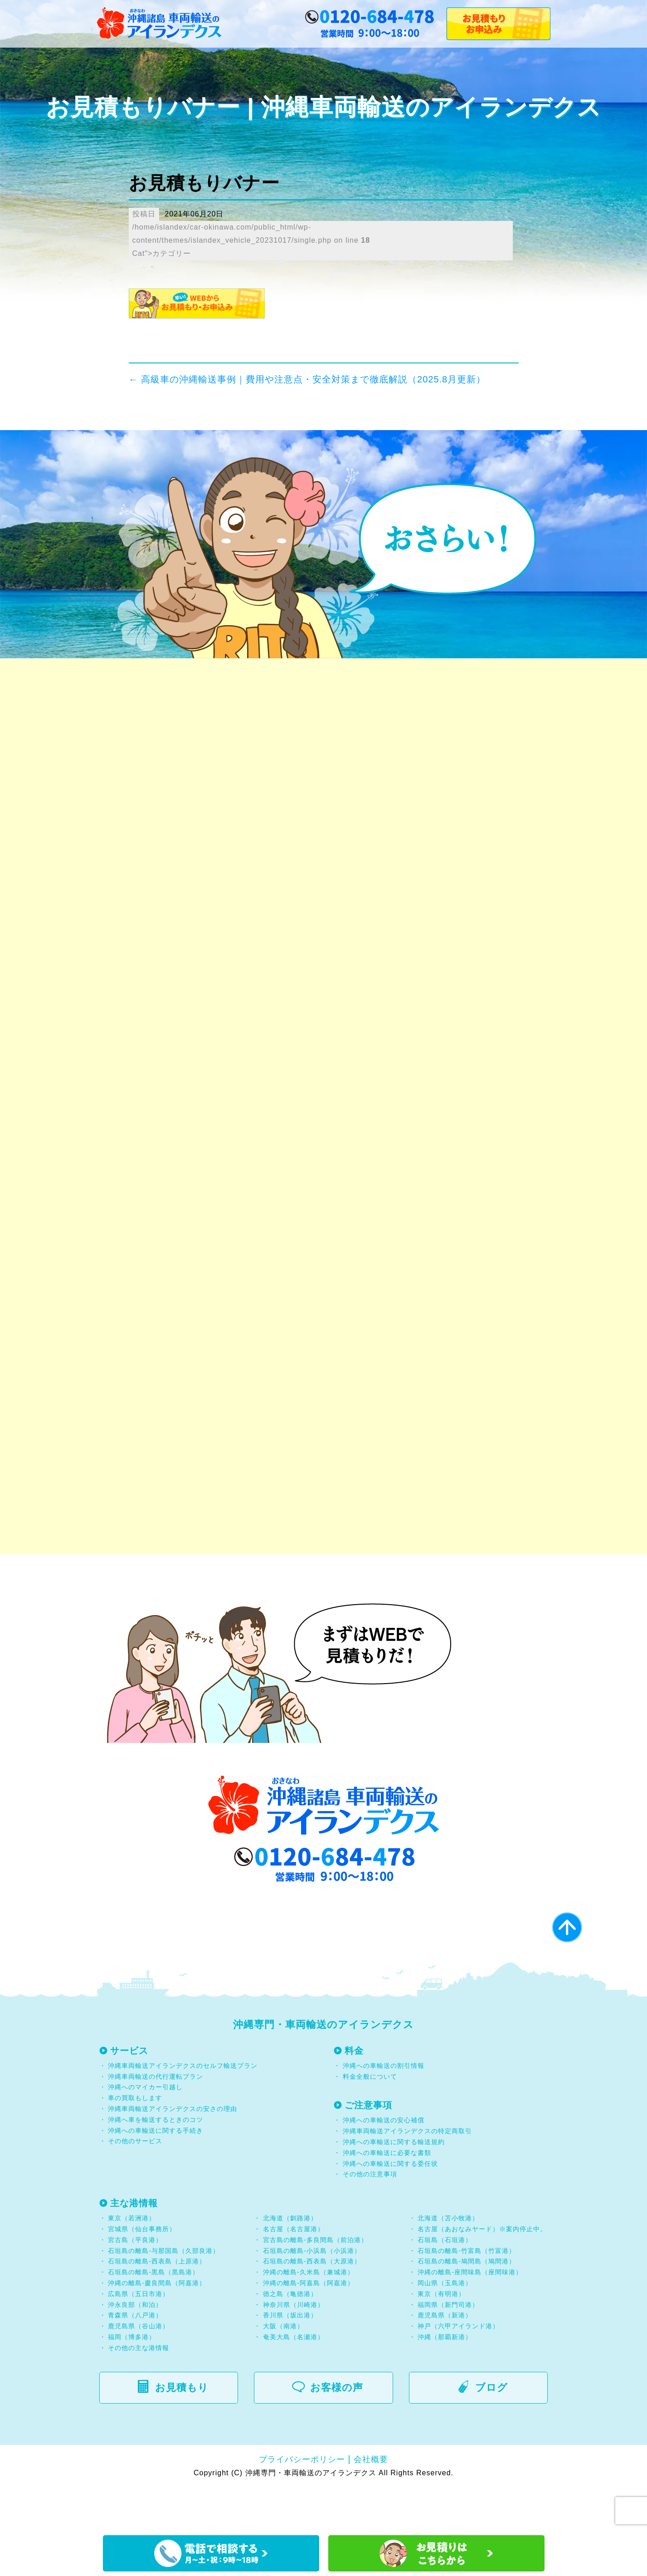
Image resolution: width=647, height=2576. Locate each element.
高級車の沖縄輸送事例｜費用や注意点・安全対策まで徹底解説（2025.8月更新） (307, 379)
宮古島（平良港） (135, 2283)
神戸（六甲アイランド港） (458, 2370)
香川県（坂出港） (290, 2359)
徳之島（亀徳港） (290, 2337)
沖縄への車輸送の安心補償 (383, 2164)
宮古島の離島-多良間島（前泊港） (315, 2283)
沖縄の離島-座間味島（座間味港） (470, 2316)
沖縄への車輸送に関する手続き (155, 2174)
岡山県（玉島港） (445, 2327)
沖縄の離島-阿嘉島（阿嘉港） (308, 2327)
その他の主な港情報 (138, 2391)
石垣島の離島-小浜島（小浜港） (312, 2294)
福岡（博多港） (132, 2381)
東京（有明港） (441, 2337)
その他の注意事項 (369, 2218)
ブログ (488, 2431)
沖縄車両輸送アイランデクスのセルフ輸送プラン (183, 2109)
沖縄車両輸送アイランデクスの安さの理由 (172, 2153)
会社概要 (371, 2503)
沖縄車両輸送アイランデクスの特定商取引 (407, 2175)
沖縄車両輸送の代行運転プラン (155, 2120)
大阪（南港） (283, 2370)
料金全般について (369, 2120)
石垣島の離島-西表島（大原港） (312, 2305)
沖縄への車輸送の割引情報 (383, 2109)
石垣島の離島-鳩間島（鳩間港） (467, 2305)
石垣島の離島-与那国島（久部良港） (163, 2294)
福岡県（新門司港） (448, 2348)
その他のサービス (134, 2185)
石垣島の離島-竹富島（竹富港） (467, 2294)
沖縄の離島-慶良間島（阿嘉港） (157, 2327)
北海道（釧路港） (290, 2262)
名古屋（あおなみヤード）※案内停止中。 (482, 2273)
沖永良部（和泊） (135, 2348)
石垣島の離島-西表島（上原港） (157, 2305)
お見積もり (177, 2431)
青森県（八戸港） (135, 2359)
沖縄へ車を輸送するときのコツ (155, 2163)
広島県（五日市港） (138, 2337)
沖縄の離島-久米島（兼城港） (308, 2316)
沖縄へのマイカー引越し (145, 2131)
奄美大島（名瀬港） (293, 2381)
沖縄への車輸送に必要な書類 (387, 2196)
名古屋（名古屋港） (293, 2273)
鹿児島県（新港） (445, 2359)
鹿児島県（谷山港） (138, 2370)
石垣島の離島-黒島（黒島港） (153, 2316)
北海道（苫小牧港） (448, 2262)
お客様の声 (332, 2431)
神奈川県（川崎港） (293, 2348)
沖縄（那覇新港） (445, 2381)
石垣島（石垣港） (445, 2283)
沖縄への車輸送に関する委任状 (390, 2207)
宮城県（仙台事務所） (142, 2273)
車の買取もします (135, 2142)
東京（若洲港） (132, 2262)
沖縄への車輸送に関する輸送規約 (394, 2186)
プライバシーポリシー (302, 2503)
